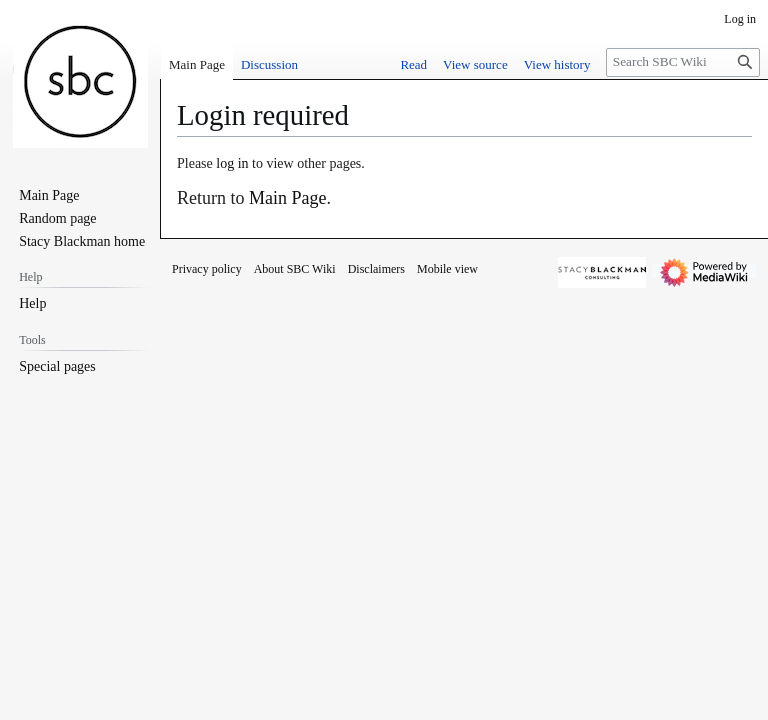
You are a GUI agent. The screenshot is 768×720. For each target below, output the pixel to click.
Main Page (287, 198)
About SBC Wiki (295, 269)
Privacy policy (207, 269)
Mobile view (447, 269)
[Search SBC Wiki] (683, 62)
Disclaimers (376, 269)
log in (232, 163)
